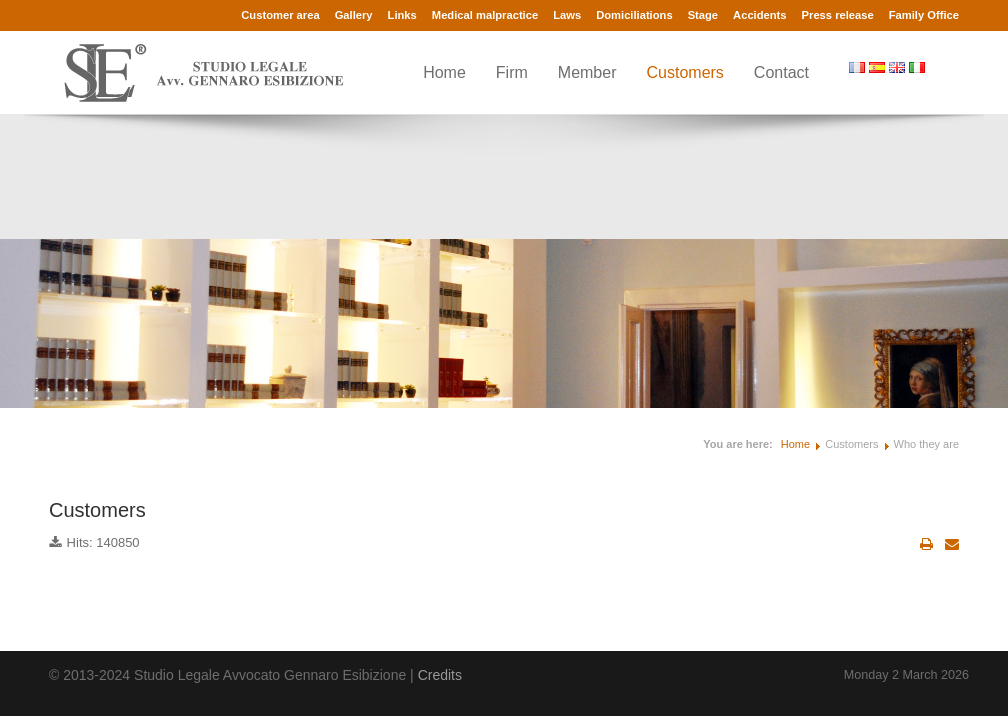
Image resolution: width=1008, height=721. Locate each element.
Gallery (354, 15)
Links (402, 15)
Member (587, 72)
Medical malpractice (485, 15)
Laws (567, 15)
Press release (838, 15)
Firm (512, 72)
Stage (703, 15)
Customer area (280, 15)
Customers (685, 72)
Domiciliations (634, 15)
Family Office (924, 15)
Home (444, 72)
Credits (440, 675)
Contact (781, 72)
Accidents (759, 15)
